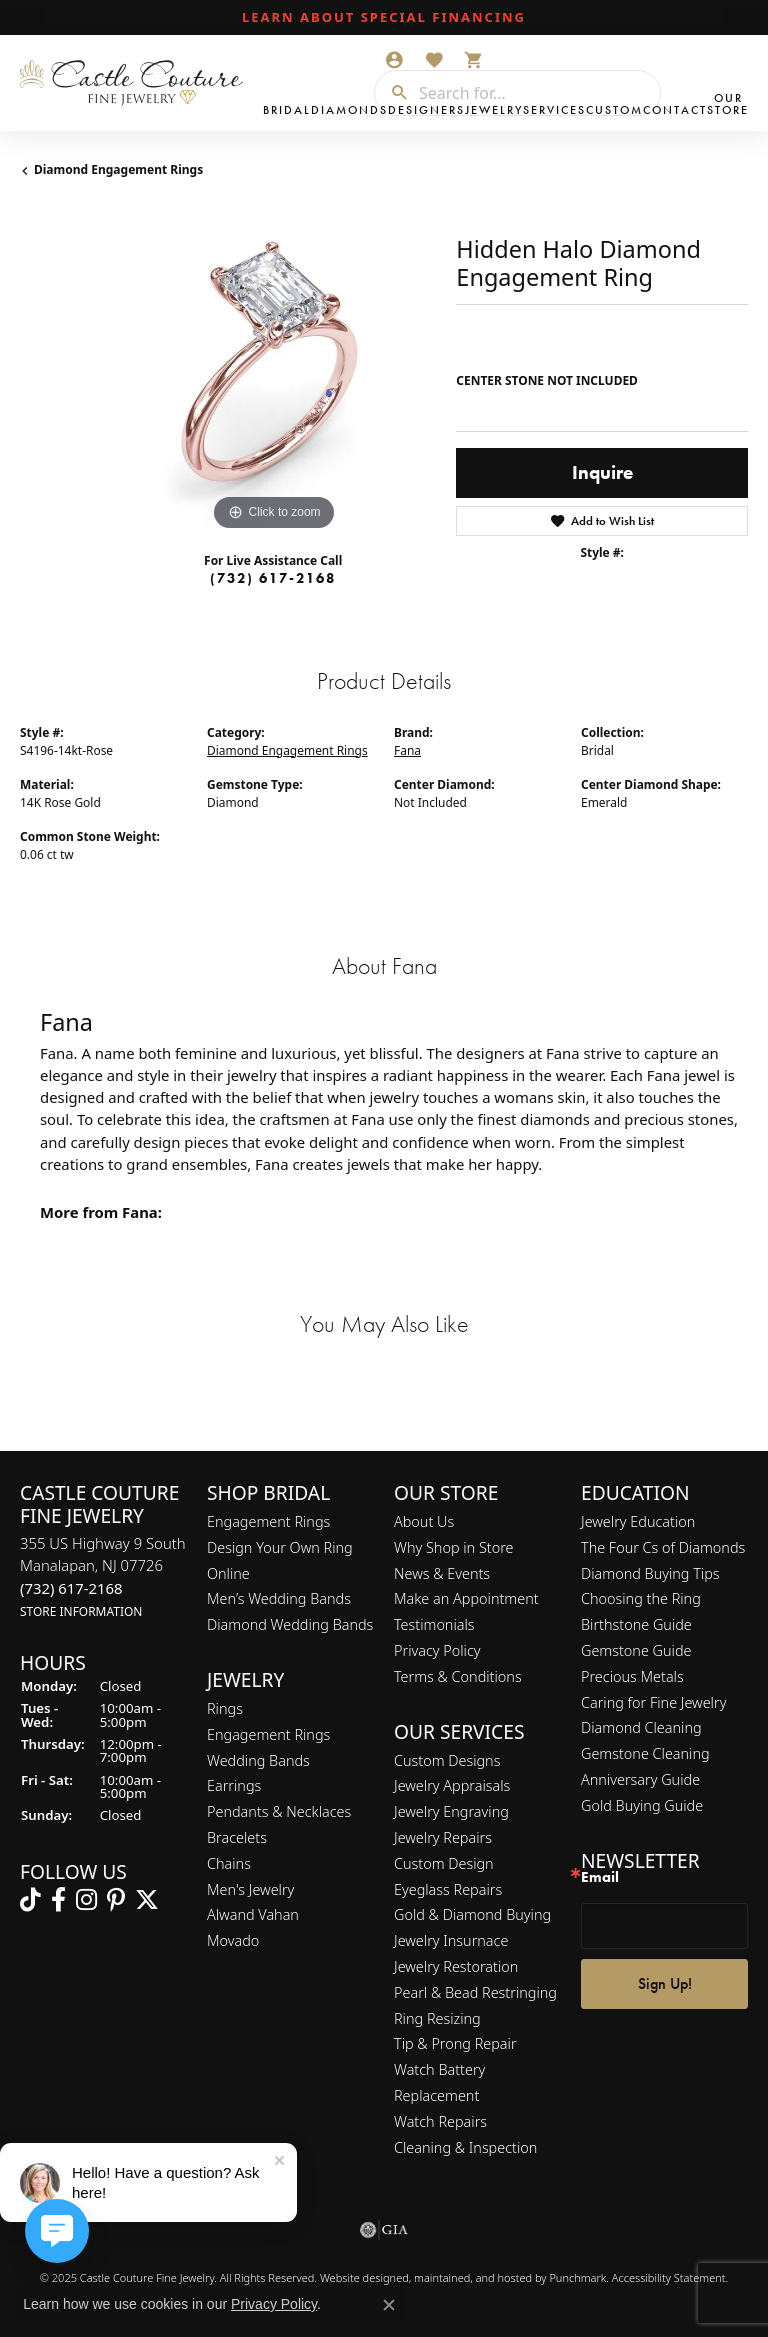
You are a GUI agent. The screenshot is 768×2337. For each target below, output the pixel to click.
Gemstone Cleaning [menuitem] (645, 1753)
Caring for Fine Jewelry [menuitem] (653, 1702)
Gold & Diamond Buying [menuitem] (472, 1915)
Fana (407, 750)
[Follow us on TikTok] (30, 1901)
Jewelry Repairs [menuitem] (443, 1837)
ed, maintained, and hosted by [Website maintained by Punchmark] (472, 2278)
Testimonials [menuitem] (434, 1625)
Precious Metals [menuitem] (632, 1676)
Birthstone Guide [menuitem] (636, 1625)
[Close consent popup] (389, 2305)
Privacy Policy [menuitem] (437, 1650)
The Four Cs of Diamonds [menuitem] (663, 1547)
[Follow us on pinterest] (116, 1901)
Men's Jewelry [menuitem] (250, 1889)
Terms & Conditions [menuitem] (458, 1676)
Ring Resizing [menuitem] (437, 2018)
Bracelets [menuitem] (237, 1837)
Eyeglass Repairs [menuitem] (448, 1889)
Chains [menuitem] (229, 1863)
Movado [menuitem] (233, 1941)
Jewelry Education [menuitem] (638, 1521)
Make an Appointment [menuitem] (466, 1599)
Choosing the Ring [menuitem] (641, 1599)
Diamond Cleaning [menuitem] (641, 1728)
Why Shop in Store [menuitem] (453, 1547)
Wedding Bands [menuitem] (258, 1760)
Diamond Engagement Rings (118, 169)
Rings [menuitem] (225, 1708)
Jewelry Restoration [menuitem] (456, 1966)
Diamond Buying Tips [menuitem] (650, 1573)
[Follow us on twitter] (147, 1901)
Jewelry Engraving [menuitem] (451, 1812)
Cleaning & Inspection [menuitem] (465, 2147)
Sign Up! (665, 1984)
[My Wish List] (434, 60)
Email (600, 1878)
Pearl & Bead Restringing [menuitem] (475, 1992)
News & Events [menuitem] (442, 1573)
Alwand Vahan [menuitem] (253, 1915)
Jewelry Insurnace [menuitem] (451, 1941)
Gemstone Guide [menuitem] (636, 1650)
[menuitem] (384, 2231)
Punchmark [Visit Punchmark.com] (577, 2278)
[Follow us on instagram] (86, 1901)
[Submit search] (392, 93)
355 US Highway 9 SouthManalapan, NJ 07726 (103, 1576)
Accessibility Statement (669, 2278)
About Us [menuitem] (424, 1521)
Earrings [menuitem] (234, 1786)
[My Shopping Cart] (474, 60)
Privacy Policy (274, 2304)
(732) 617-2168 (273, 578)
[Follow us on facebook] (58, 1901)
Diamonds (349, 110)
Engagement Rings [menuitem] (268, 1521)
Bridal (287, 110)
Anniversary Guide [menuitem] (640, 1779)
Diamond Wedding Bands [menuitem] (290, 1625)
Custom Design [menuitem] (444, 1863)
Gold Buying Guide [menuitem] (642, 1805)
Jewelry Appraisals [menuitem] (452, 1786)
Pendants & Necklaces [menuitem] (279, 1812)
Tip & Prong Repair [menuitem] (455, 2044)
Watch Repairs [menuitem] (440, 2121)
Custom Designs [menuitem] (447, 1760)
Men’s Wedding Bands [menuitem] (279, 1599)
